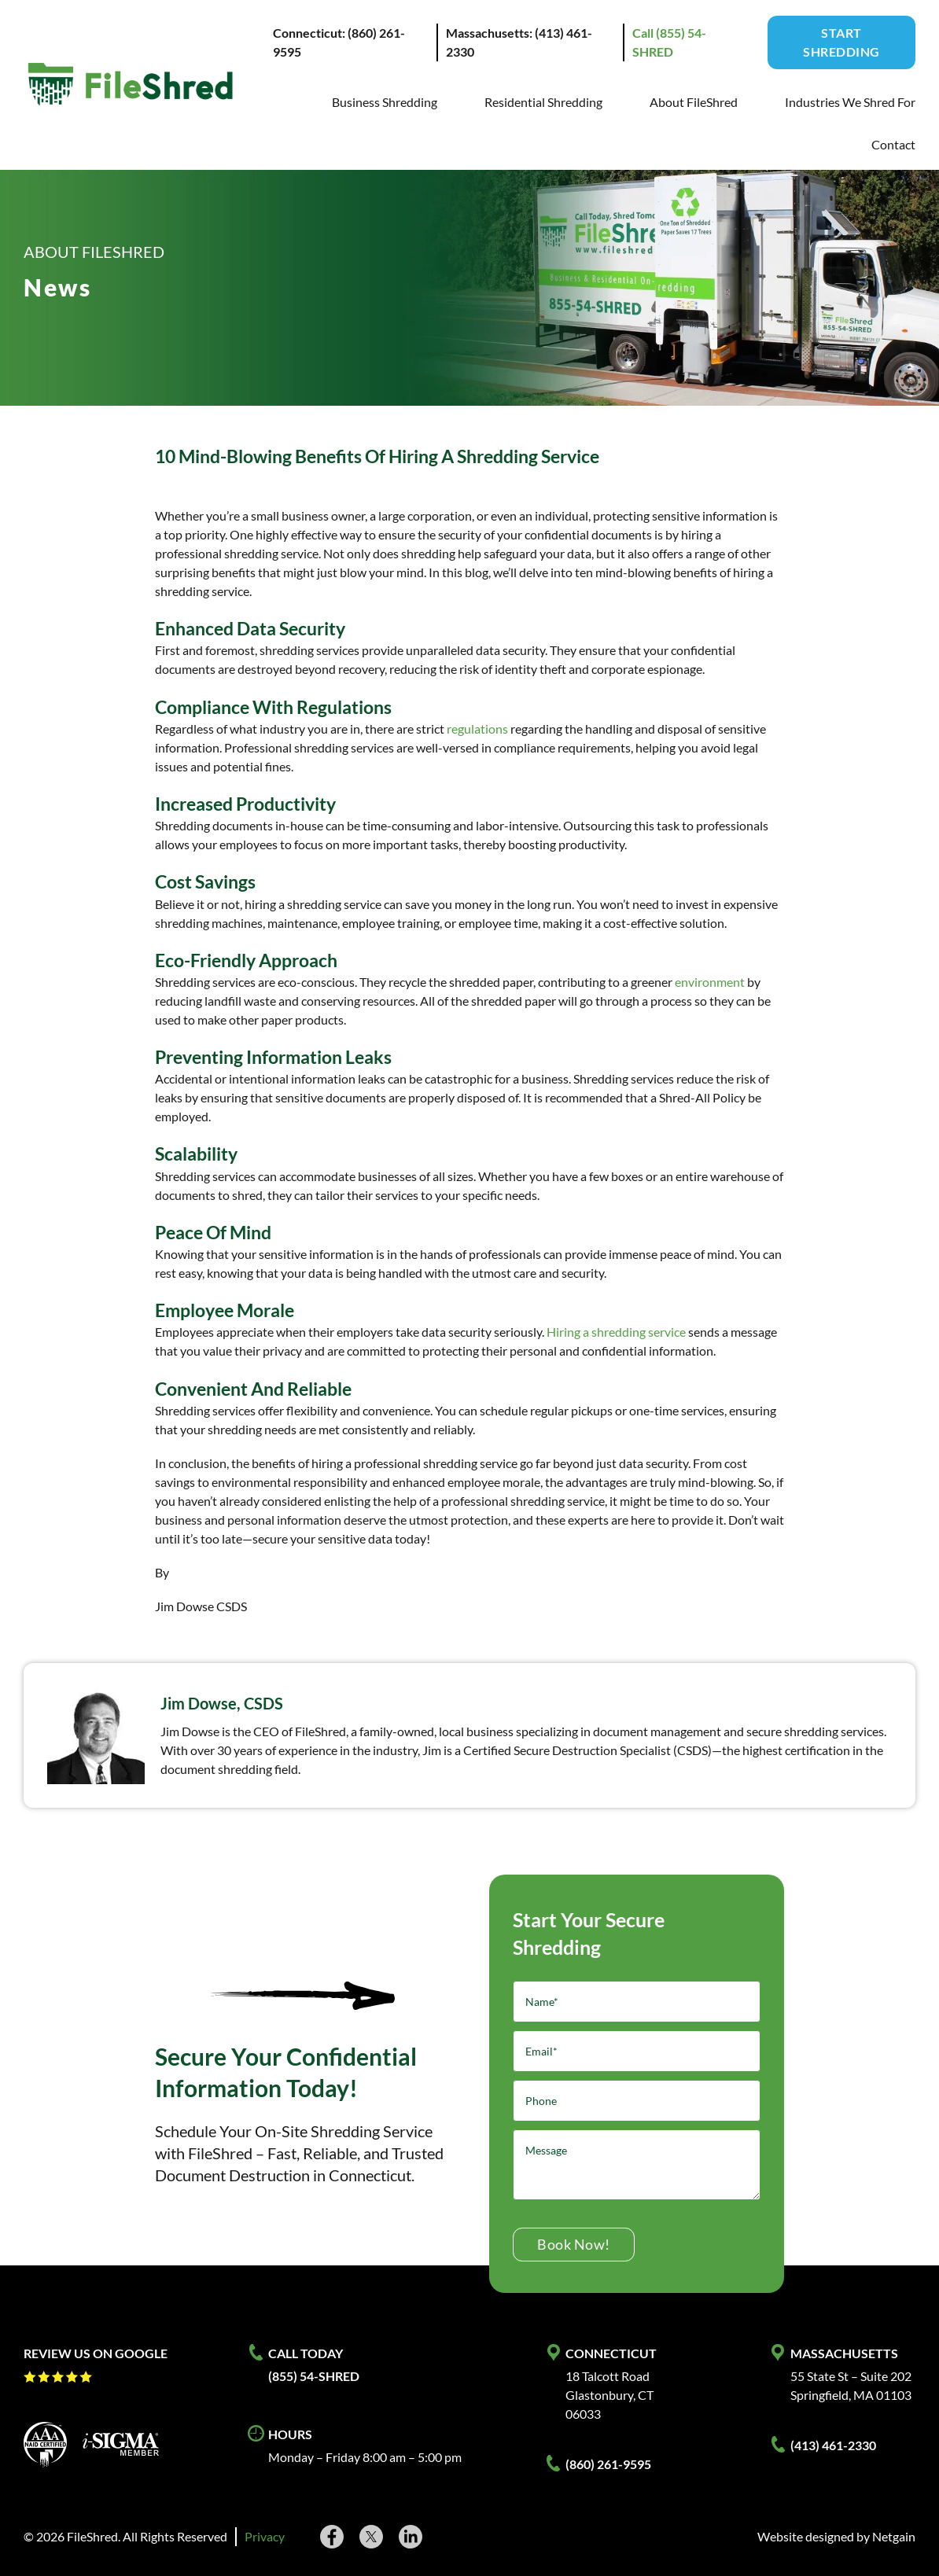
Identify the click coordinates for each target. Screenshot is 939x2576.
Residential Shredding (543, 101)
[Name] (636, 2001)
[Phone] (636, 2101)
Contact (893, 144)
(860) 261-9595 (608, 2463)
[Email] (636, 2051)
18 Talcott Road (607, 2375)
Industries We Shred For (850, 101)
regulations (477, 728)
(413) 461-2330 (833, 2445)
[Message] (636, 2164)
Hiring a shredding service (616, 1331)
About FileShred (694, 101)
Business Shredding (384, 101)
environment (710, 981)
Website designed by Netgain (836, 2536)
